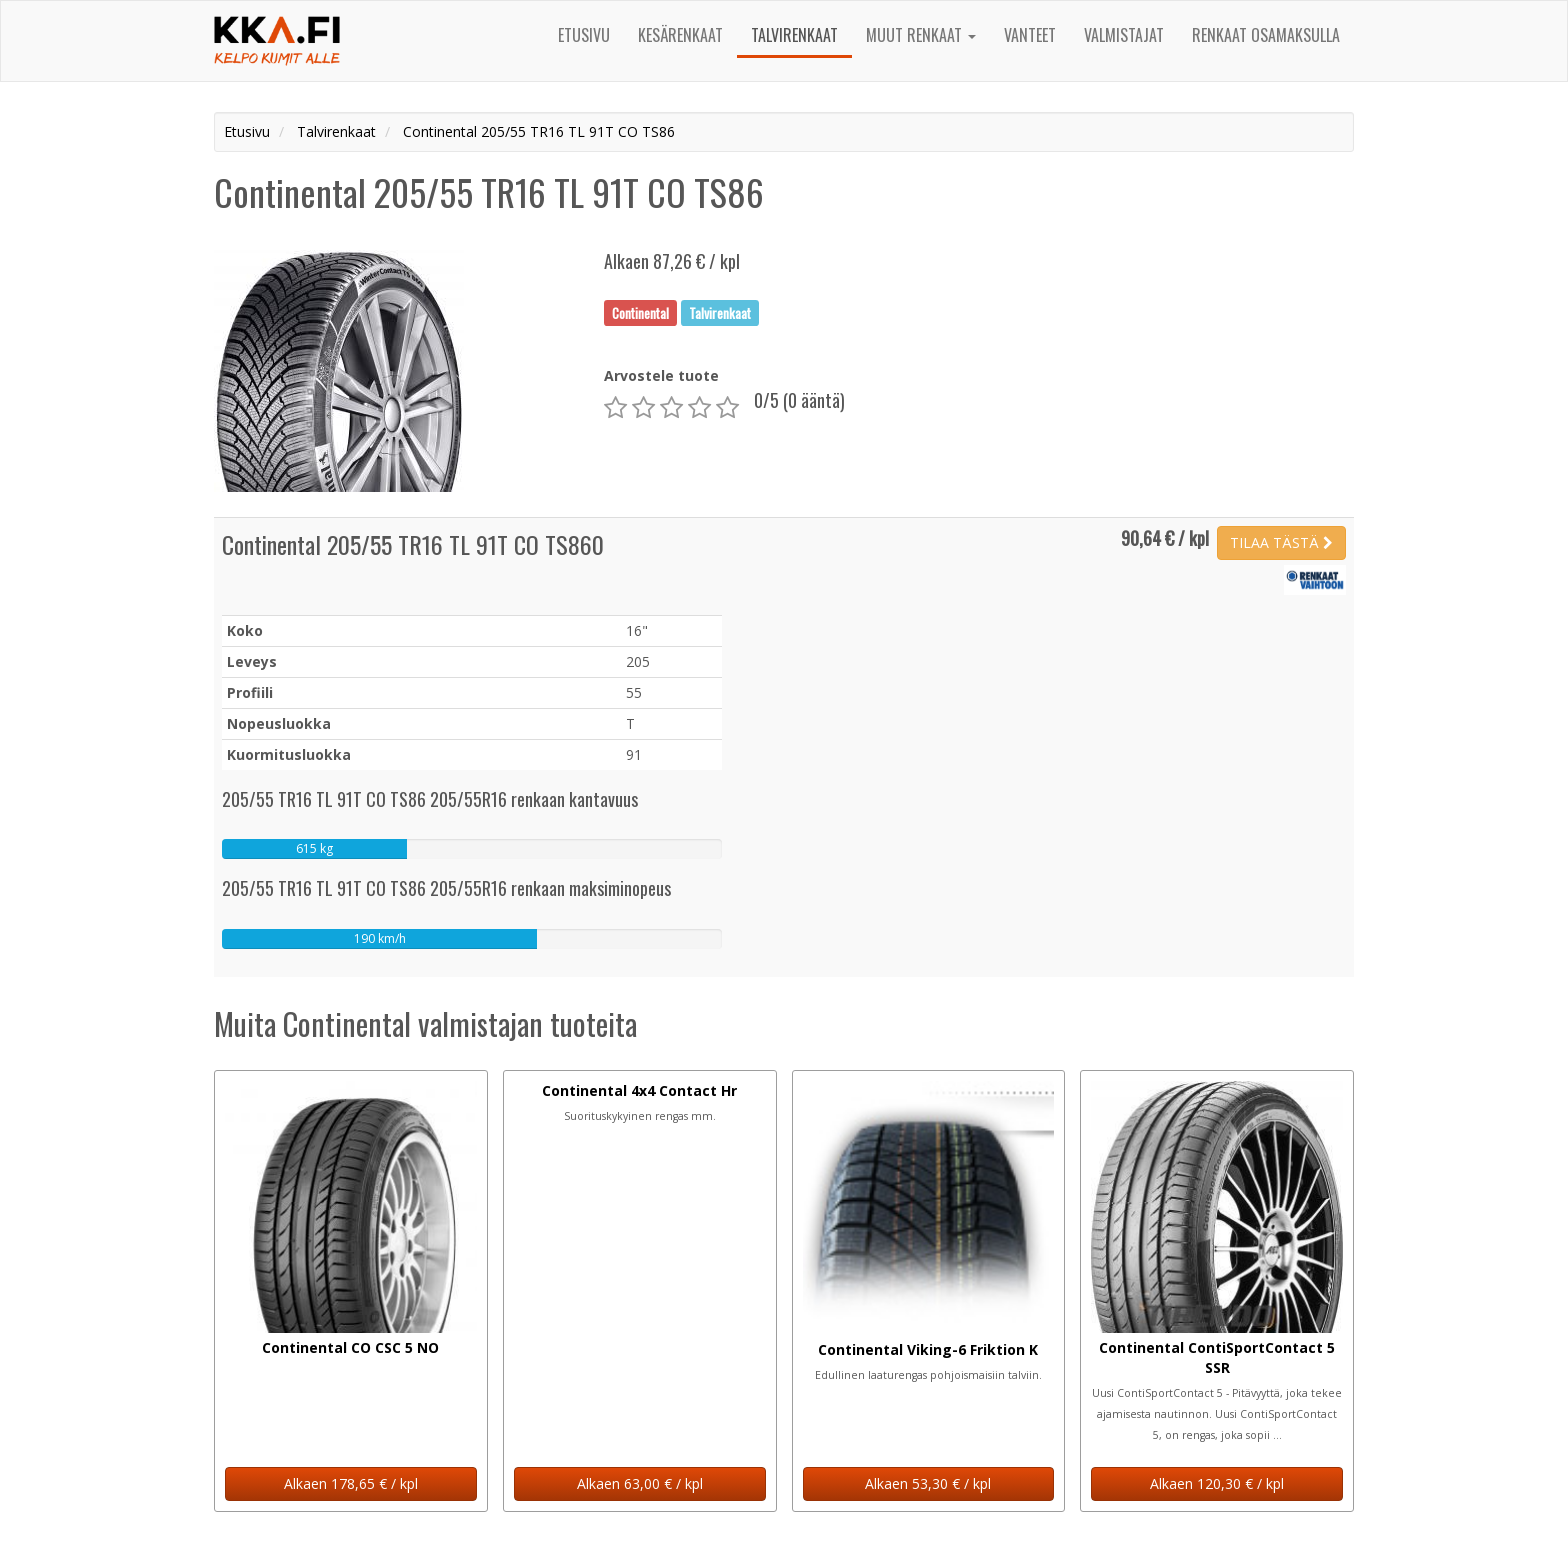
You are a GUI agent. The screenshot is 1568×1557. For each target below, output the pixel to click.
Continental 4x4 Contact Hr (639, 1090)
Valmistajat (1124, 35)
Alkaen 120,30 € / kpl (1217, 1483)
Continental (640, 312)
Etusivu (584, 35)
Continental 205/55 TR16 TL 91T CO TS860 (413, 544)
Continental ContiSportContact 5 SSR (1217, 1357)
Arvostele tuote (661, 375)
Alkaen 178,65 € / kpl (351, 1483)
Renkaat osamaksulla (1266, 35)
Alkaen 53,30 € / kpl (928, 1483)
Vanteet (1030, 35)
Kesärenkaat (680, 35)
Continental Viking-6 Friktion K (928, 1349)
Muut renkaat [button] (921, 35)
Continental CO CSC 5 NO (350, 1347)
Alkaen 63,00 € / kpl (640, 1483)
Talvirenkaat (794, 35)
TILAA (1281, 542)
